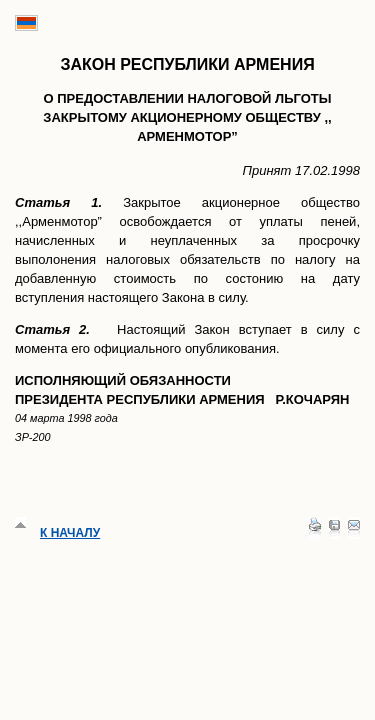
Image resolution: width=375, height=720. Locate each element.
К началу (70, 533)
